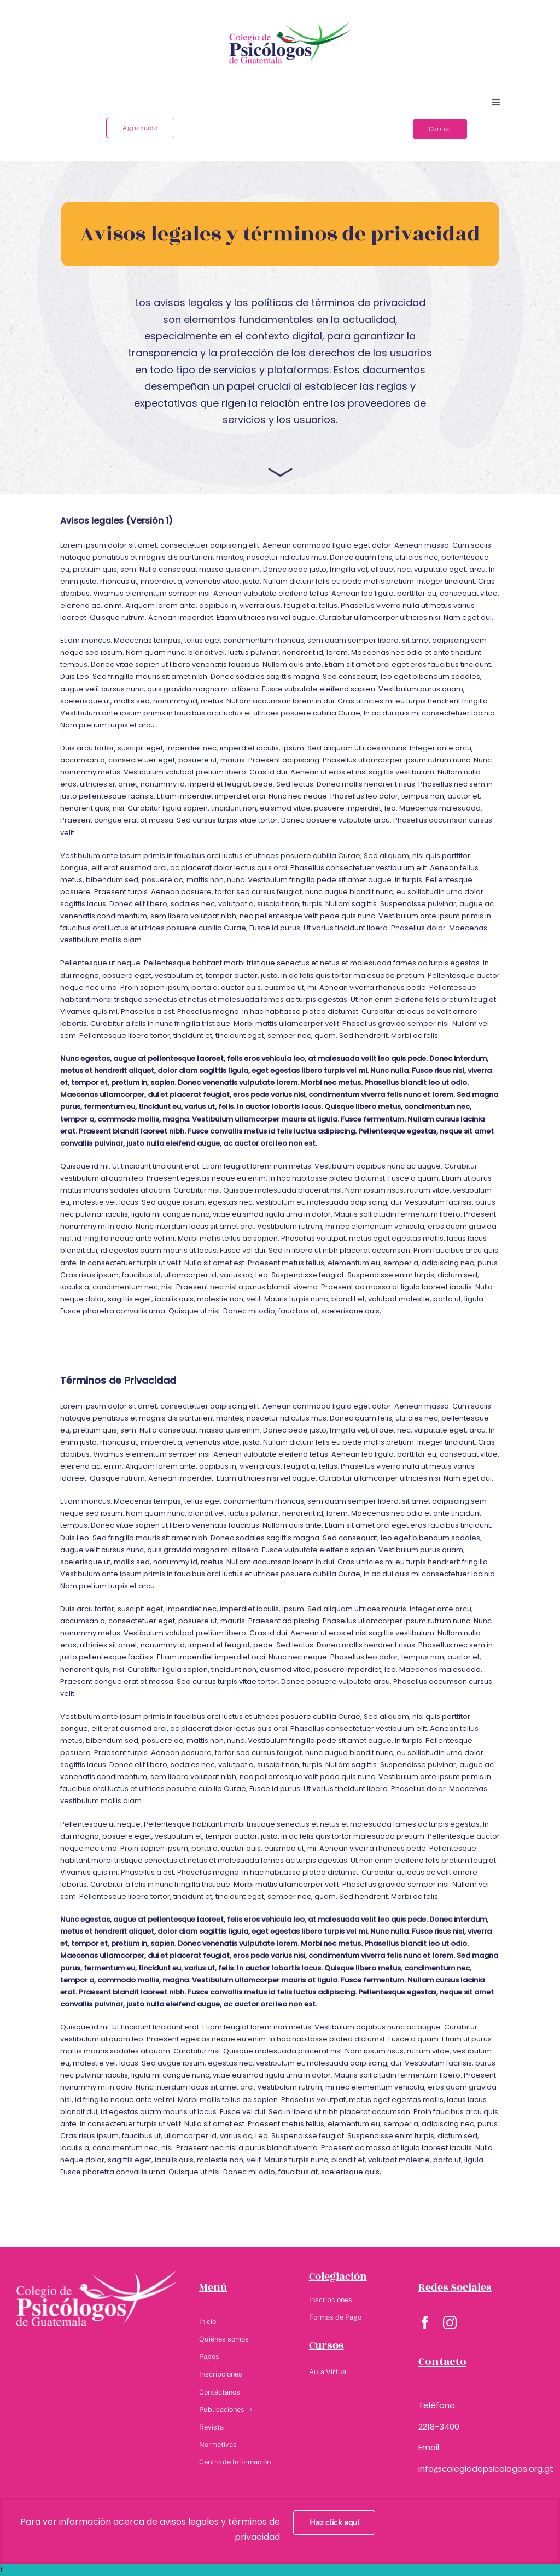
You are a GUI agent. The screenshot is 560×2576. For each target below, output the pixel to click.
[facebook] (425, 2322)
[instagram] (450, 2322)
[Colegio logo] (290, 22)
